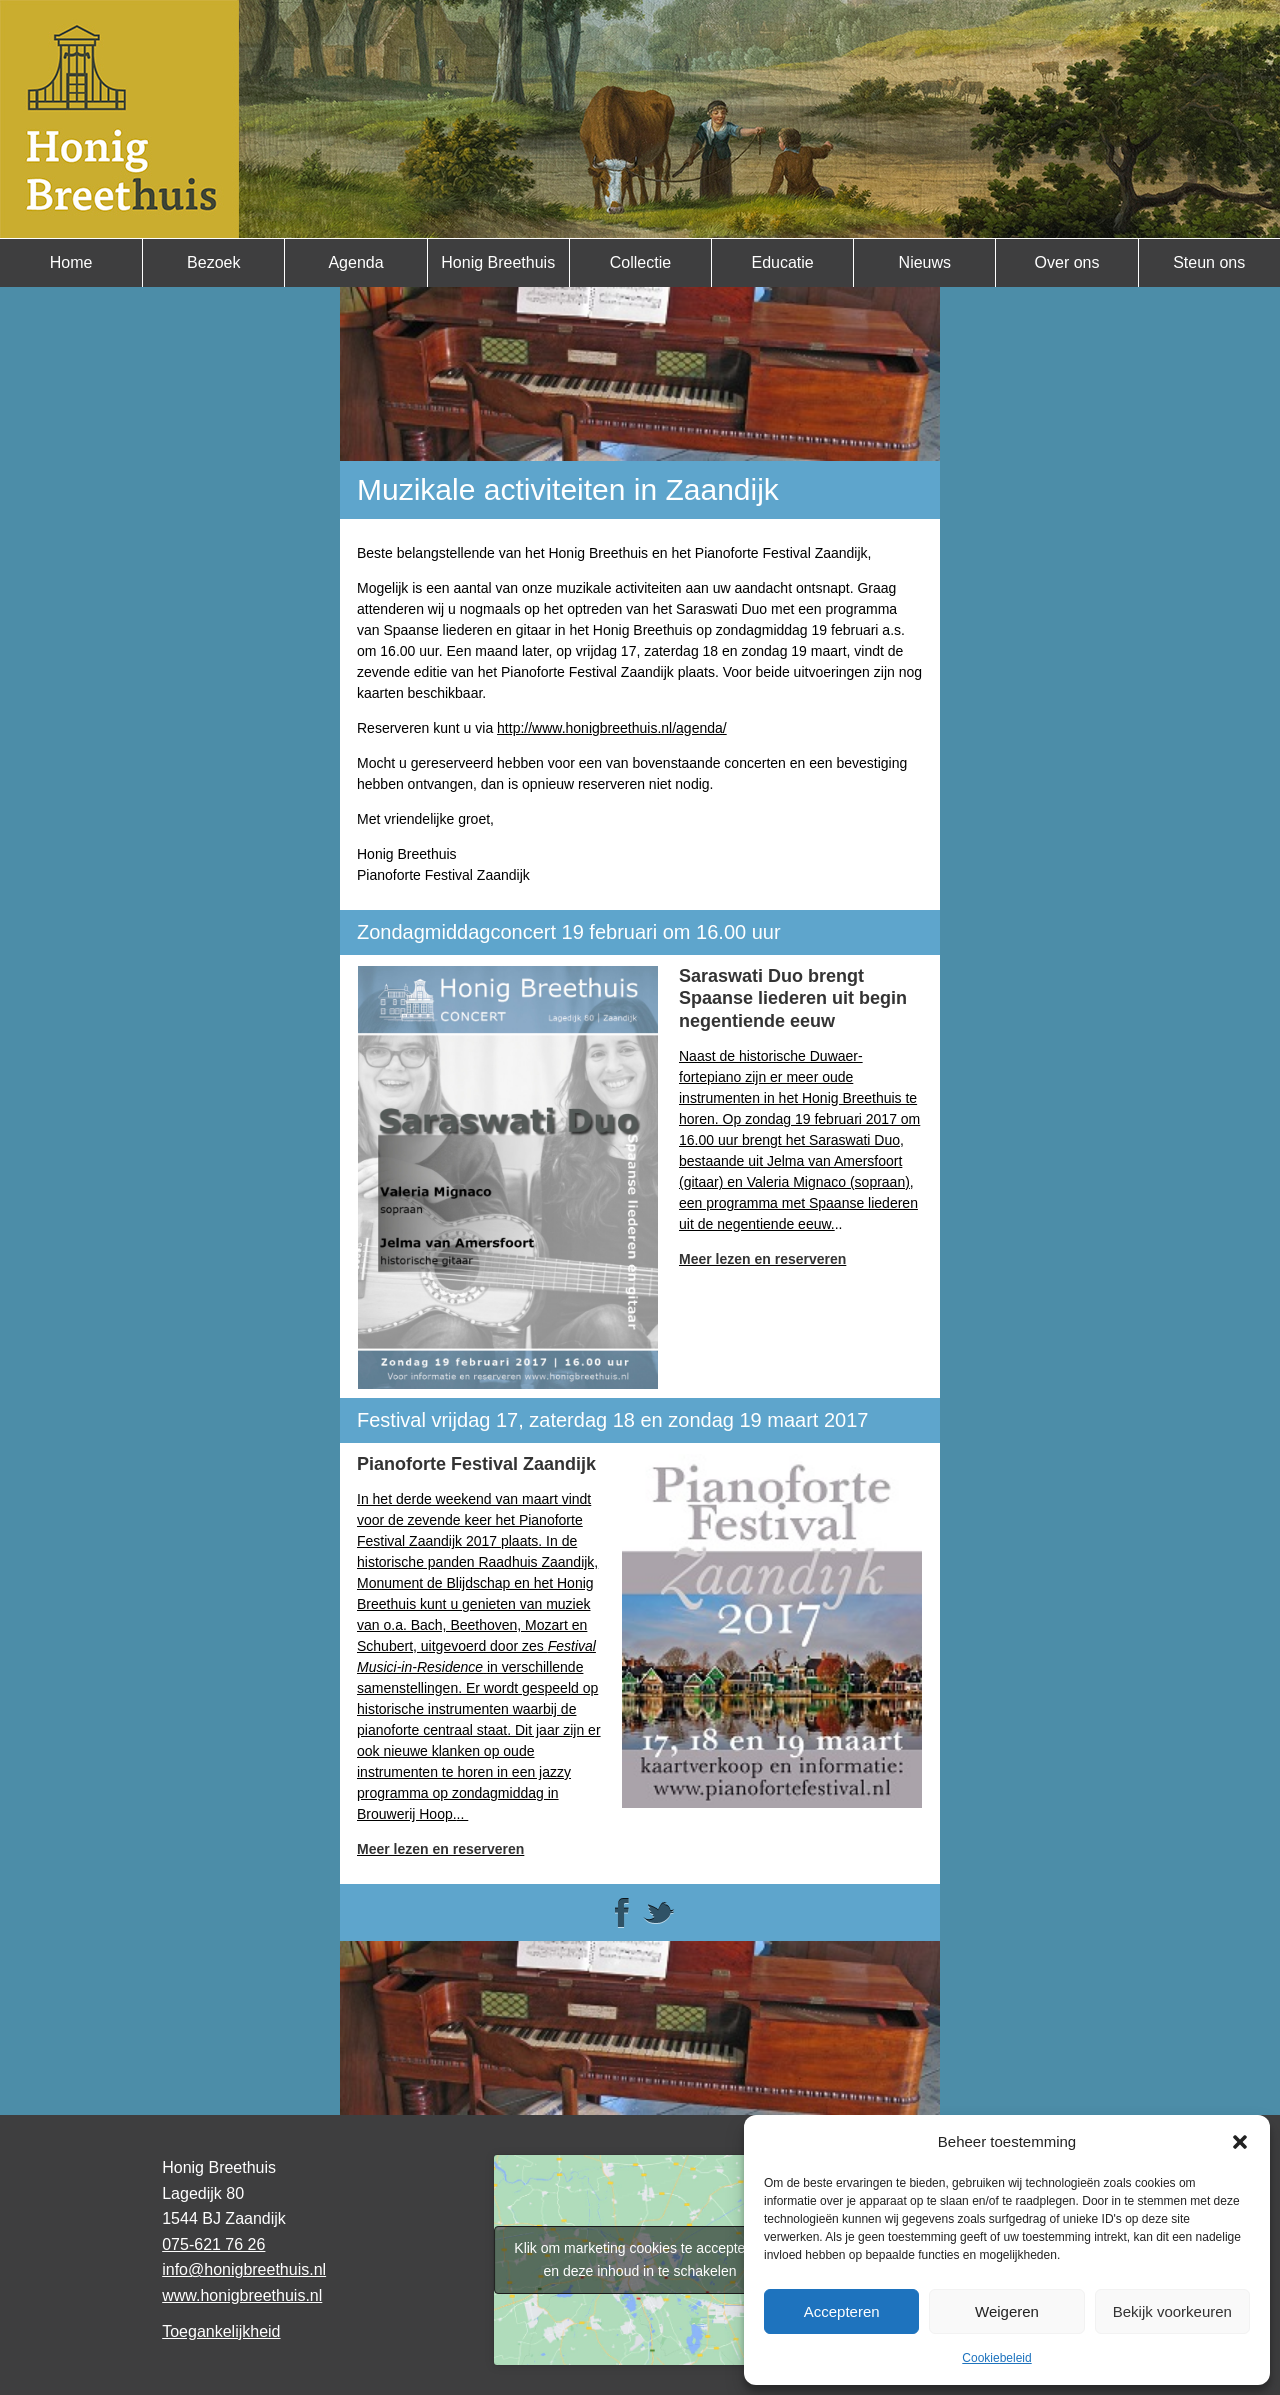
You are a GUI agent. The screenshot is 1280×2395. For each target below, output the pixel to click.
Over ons (1067, 262)
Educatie (782, 262)
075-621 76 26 (213, 2244)
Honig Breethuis (498, 262)
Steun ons (1209, 262)
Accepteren (842, 2311)
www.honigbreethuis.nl (242, 2295)
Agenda (355, 262)
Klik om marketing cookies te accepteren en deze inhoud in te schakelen (639, 2259)
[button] (1240, 2142)
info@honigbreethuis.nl (244, 2269)
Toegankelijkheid (221, 2331)
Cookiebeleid (996, 2358)
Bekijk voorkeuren (1172, 2311)
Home (71, 262)
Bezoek (213, 262)
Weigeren (1007, 2311)
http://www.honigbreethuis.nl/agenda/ (612, 728)
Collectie (640, 262)
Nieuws (925, 262)
